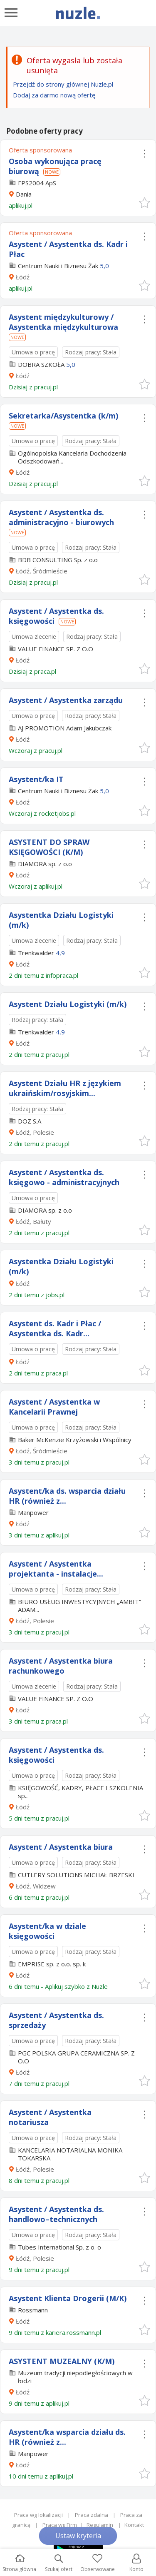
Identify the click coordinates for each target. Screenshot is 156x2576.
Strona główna (19, 2563)
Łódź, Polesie (35, 1132)
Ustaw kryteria (78, 2535)
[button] (144, 202)
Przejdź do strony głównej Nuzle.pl (63, 84)
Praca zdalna (91, 2515)
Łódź (23, 277)
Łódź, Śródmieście (41, 571)
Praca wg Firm (59, 2525)
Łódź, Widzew (36, 1886)
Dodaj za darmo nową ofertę (54, 95)
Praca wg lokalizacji (38, 2515)
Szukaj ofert (58, 2563)
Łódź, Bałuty (33, 1221)
